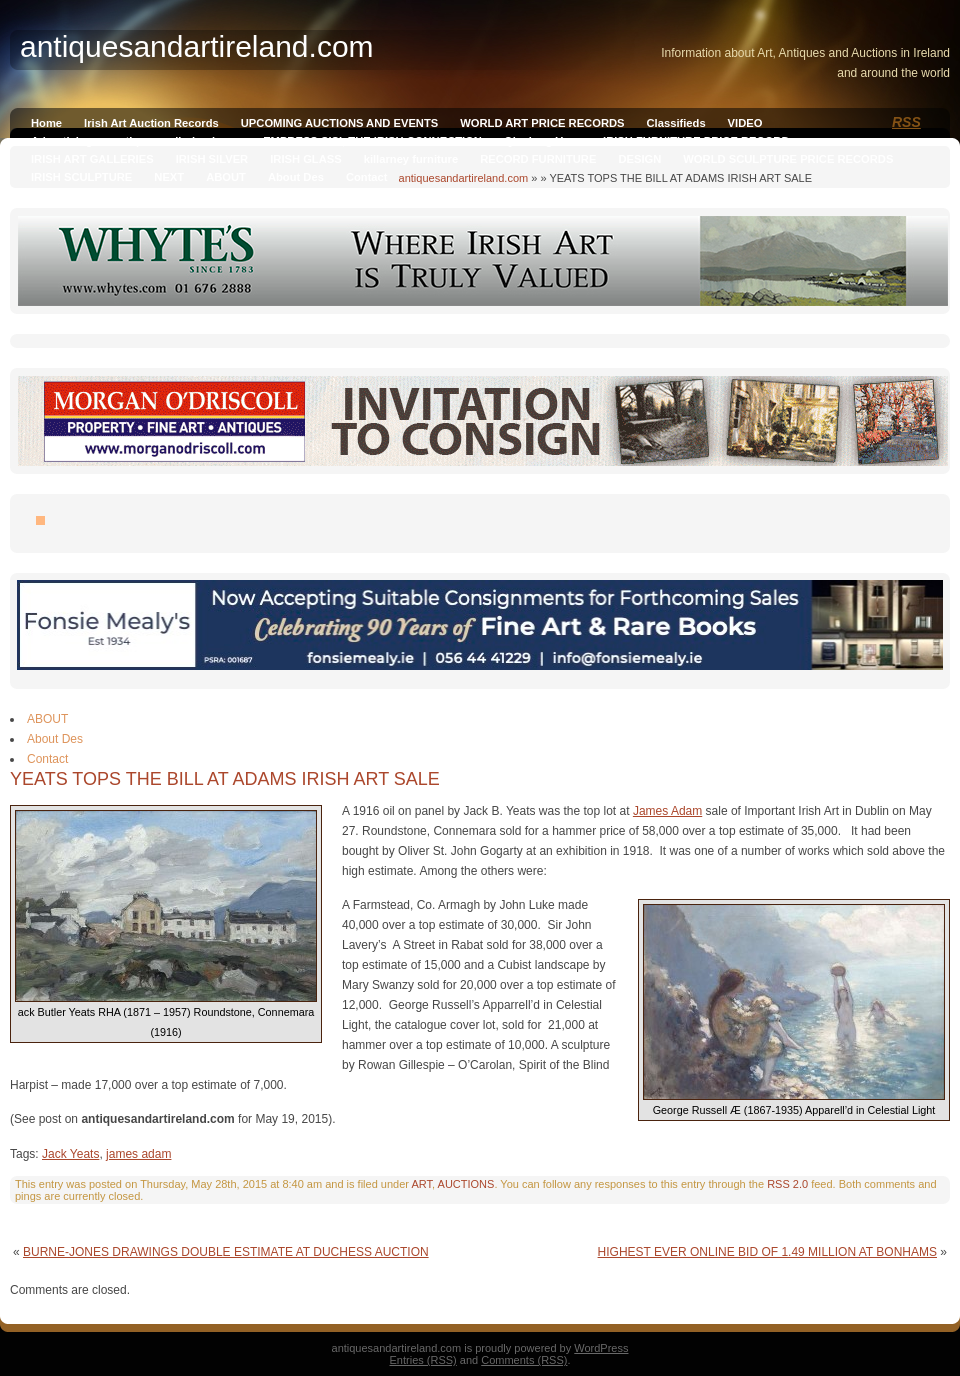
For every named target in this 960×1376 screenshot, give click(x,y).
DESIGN (639, 159)
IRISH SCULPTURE (81, 177)
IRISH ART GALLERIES (92, 159)
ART (421, 1184)
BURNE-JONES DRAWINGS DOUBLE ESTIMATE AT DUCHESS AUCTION (226, 1252)
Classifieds (676, 123)
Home (46, 123)
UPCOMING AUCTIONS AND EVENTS (339, 123)
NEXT (169, 177)
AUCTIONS (466, 1184)
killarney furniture (411, 159)
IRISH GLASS (305, 159)
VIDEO (745, 123)
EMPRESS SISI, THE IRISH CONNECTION (372, 141)
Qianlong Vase (542, 141)
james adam (138, 1154)
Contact (367, 177)
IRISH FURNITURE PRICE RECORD (696, 141)
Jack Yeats (70, 1154)
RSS (906, 122)
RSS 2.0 (787, 1184)
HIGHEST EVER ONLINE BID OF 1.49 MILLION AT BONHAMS (767, 1252)
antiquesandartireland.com (464, 178)
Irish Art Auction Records (151, 123)
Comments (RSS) (524, 1360)
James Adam (667, 811)
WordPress (601, 1348)
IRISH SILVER (212, 159)
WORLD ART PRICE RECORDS (542, 123)
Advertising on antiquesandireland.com (136, 141)
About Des (296, 177)
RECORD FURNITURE (538, 159)
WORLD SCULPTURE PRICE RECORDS (788, 159)
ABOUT (226, 177)
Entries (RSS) (423, 1360)
